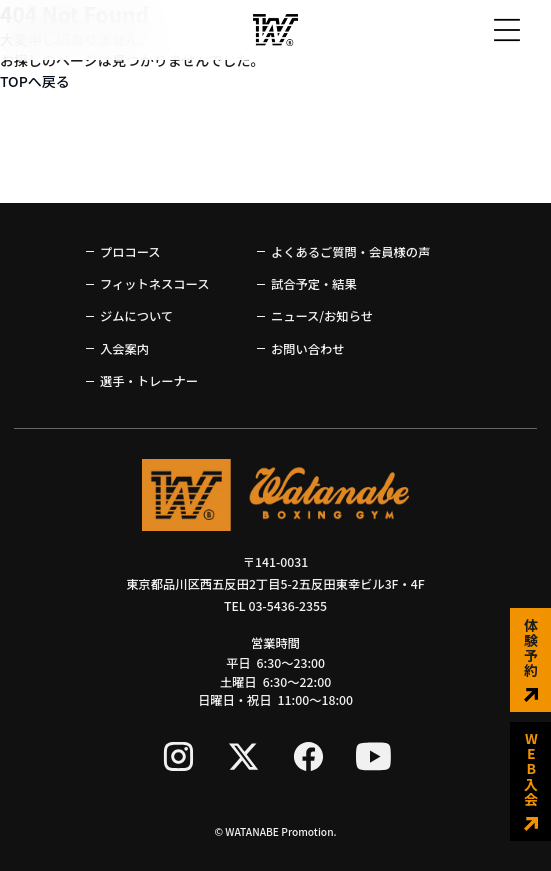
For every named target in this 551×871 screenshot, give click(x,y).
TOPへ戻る (35, 81)
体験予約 (531, 660)
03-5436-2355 (287, 606)
